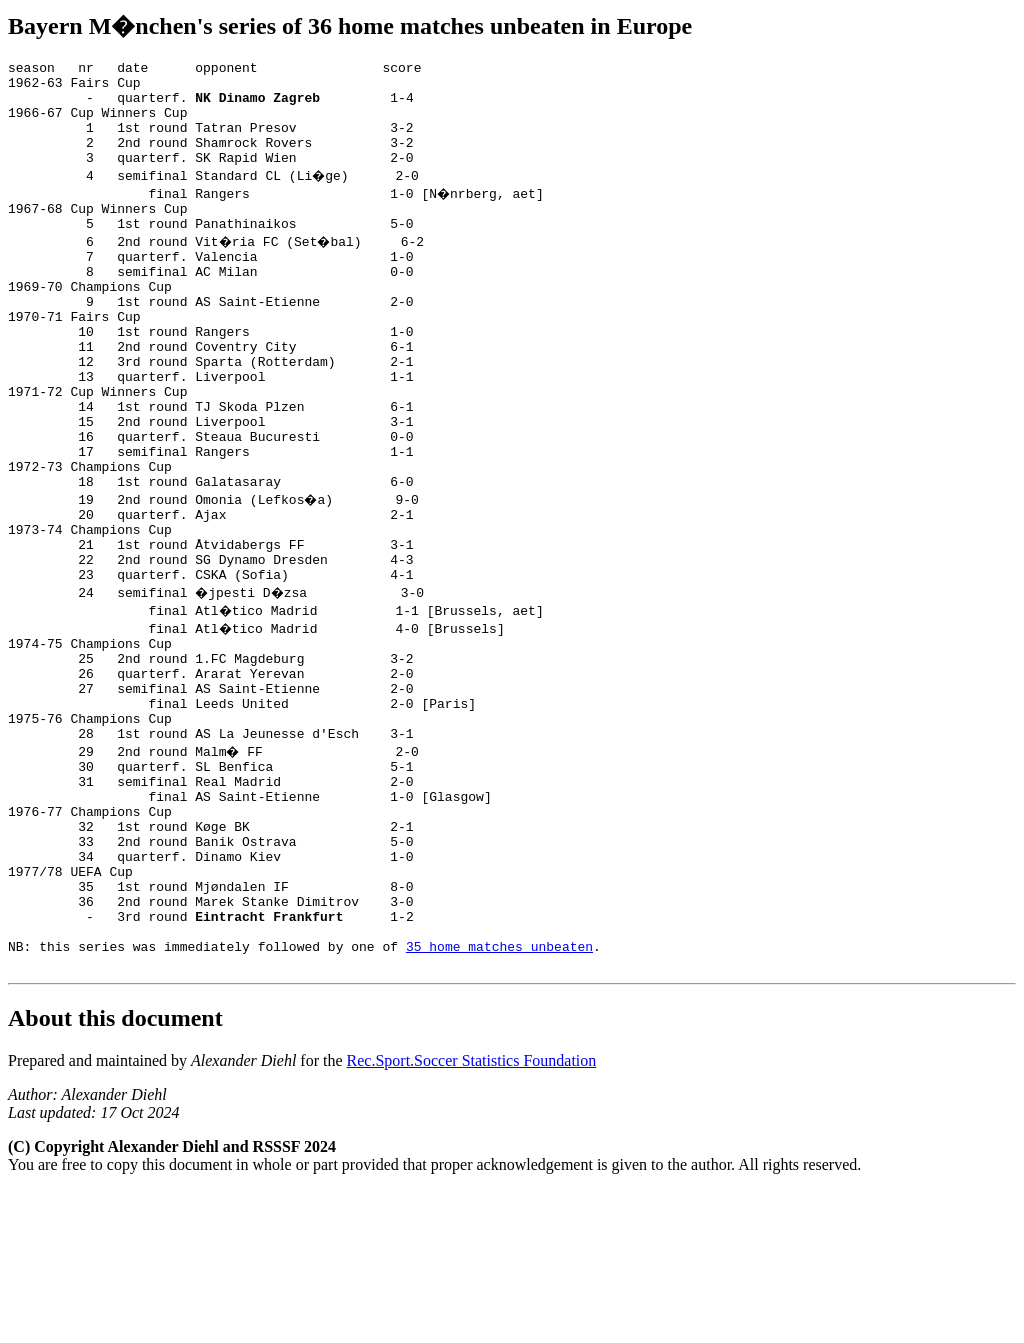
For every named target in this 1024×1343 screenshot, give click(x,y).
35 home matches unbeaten (499, 1096)
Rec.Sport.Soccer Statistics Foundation (472, 1213)
